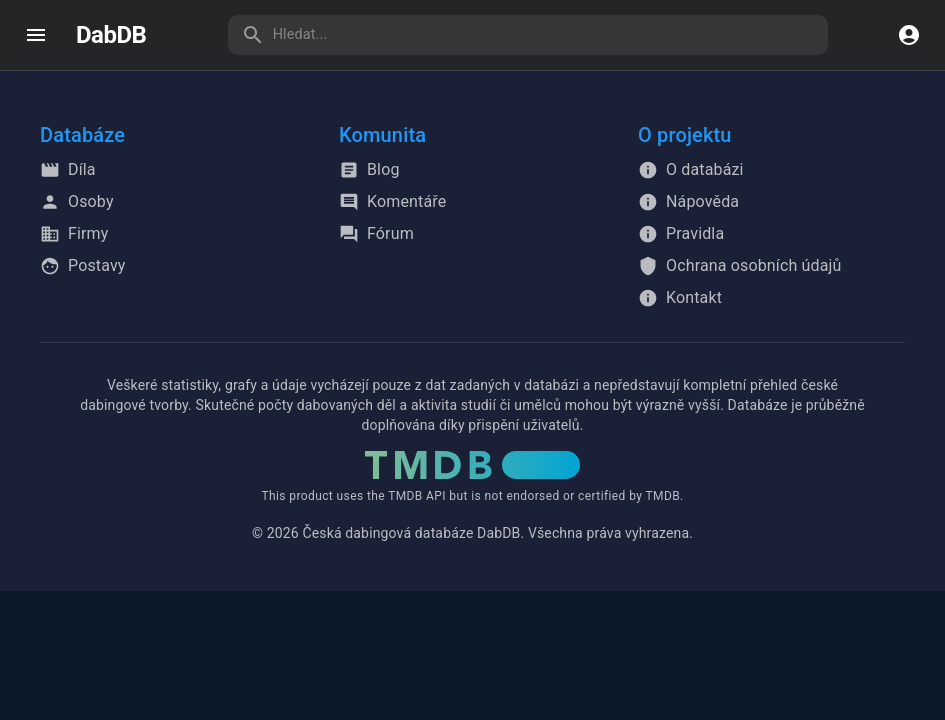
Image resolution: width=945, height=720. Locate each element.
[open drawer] (36, 35)
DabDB (111, 35)
